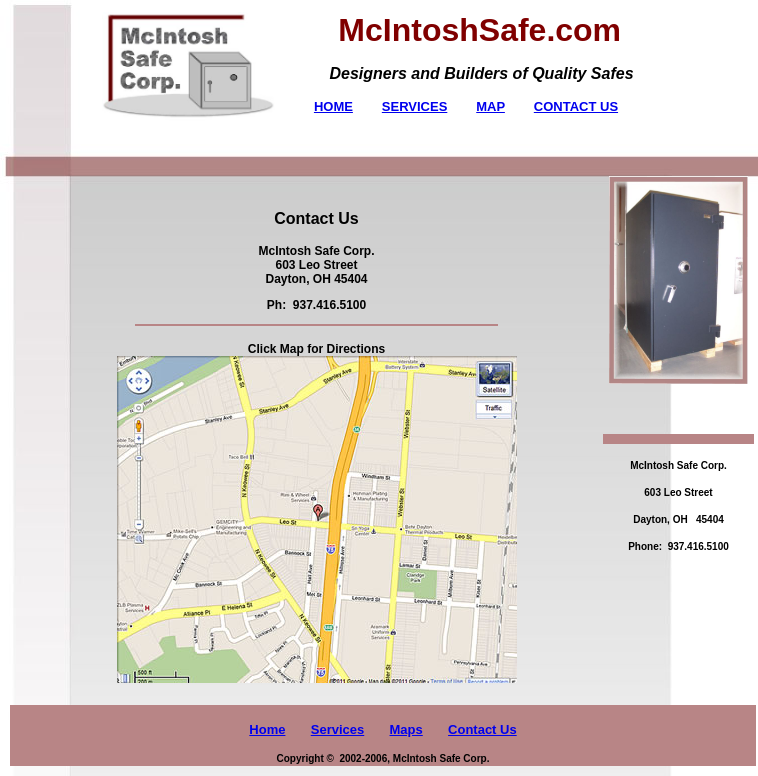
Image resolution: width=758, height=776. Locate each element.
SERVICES (415, 106)
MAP (490, 106)
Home (267, 729)
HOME (333, 106)
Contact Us (482, 729)
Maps (406, 729)
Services (338, 729)
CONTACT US (576, 106)
